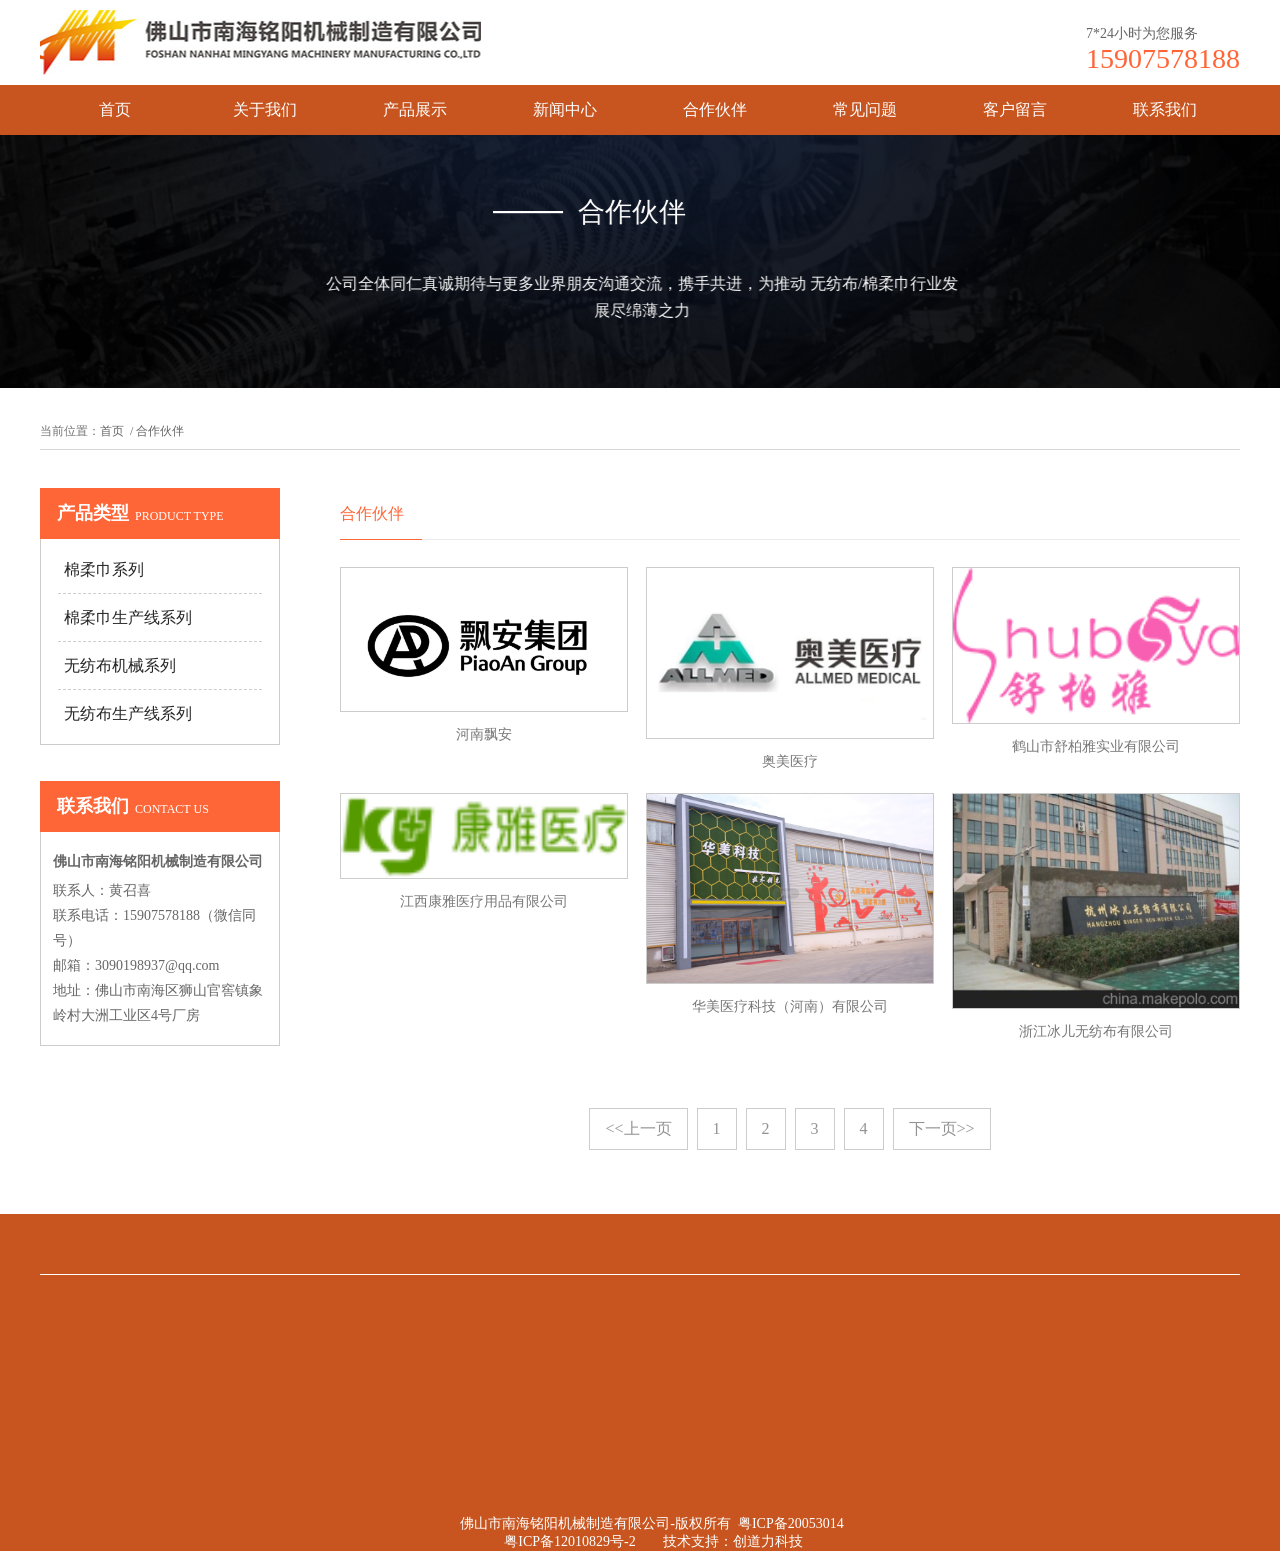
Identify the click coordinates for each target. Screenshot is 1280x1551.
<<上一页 (638, 1128)
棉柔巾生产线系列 (128, 617)
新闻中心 (565, 109)
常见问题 (865, 109)
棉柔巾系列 (104, 569)
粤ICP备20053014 (791, 1523)
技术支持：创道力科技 (733, 1541)
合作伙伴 (715, 109)
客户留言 (1015, 109)
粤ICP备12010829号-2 (569, 1541)
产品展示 (415, 109)
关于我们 (265, 109)
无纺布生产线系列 (128, 713)
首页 (115, 109)
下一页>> (942, 1128)
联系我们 (1165, 109)
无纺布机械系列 (120, 665)
